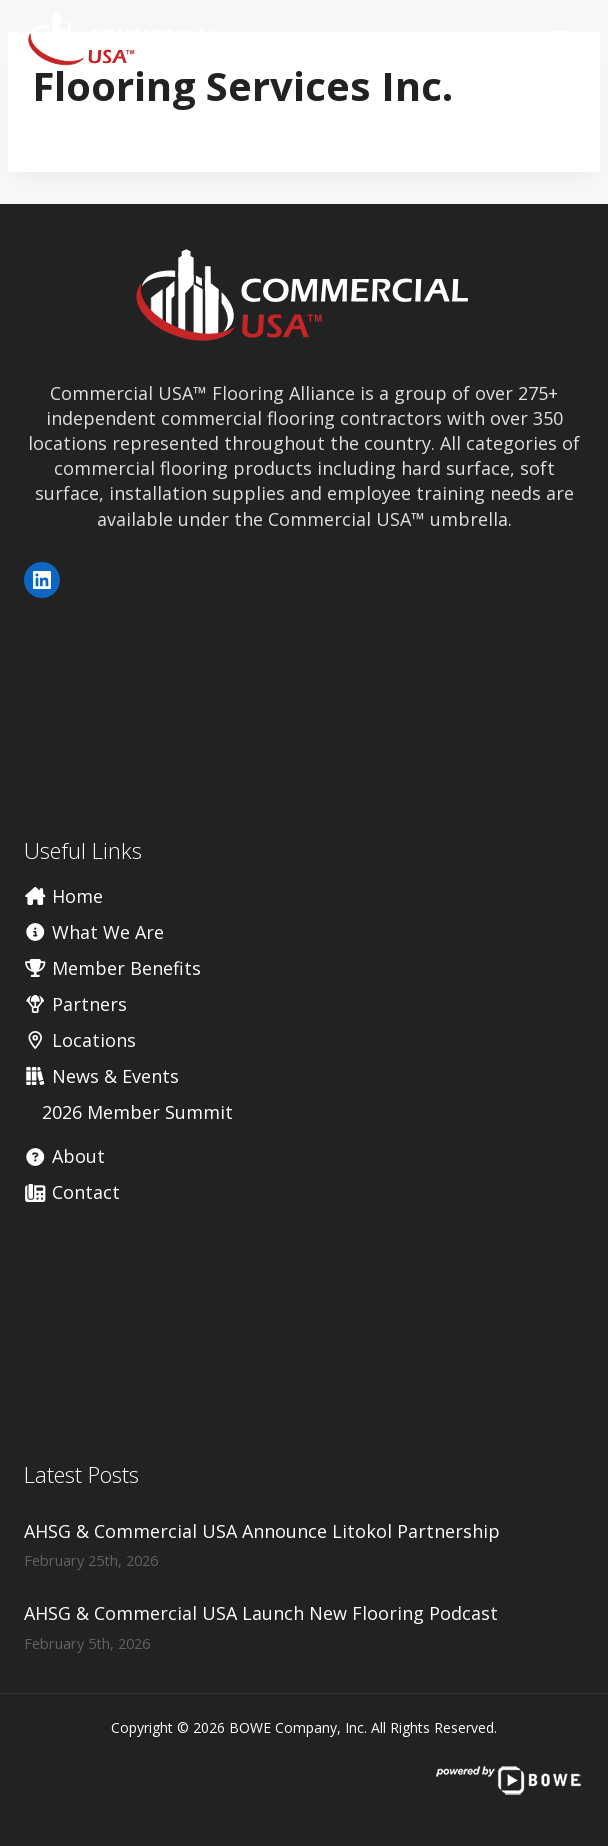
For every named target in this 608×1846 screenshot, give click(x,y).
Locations (80, 1040)
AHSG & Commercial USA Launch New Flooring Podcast (261, 1613)
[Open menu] (560, 39)
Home (63, 896)
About (64, 1156)
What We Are (94, 932)
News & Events (101, 1076)
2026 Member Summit (137, 1112)
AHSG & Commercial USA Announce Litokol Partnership (262, 1531)
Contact (72, 1192)
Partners (75, 1004)
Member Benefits (112, 968)
